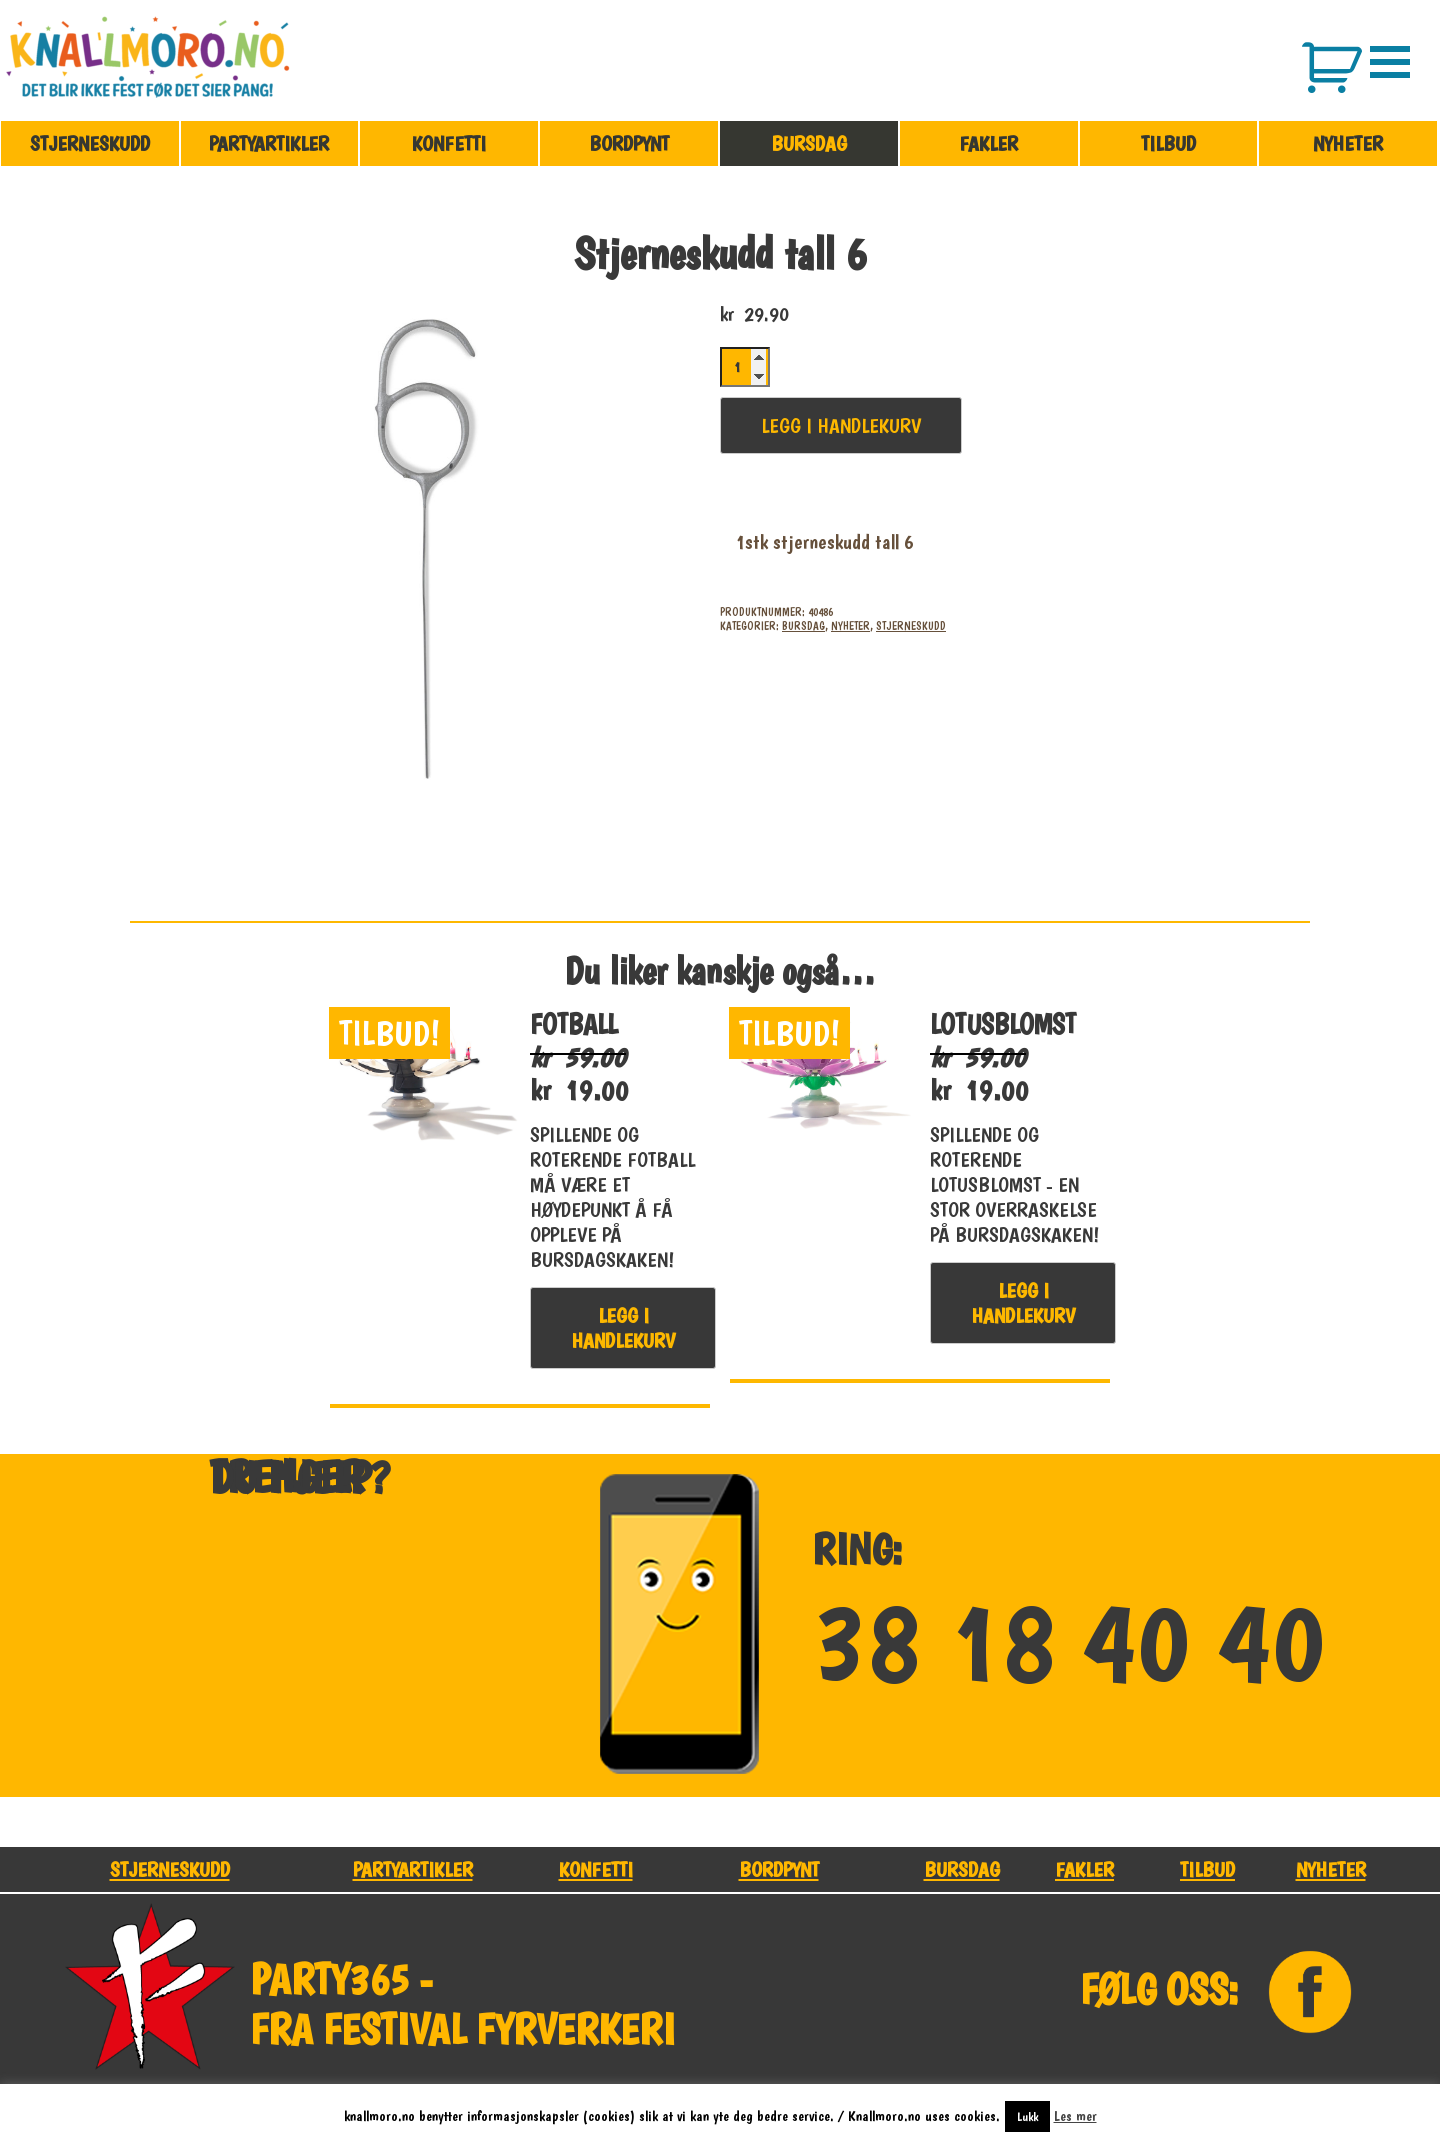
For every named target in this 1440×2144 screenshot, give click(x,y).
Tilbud (1168, 143)
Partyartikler (269, 143)
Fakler (988, 143)
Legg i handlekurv (841, 425)
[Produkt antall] (745, 367)
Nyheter (1348, 143)
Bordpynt (629, 143)
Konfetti (449, 143)
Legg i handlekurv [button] (623, 1328)
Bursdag (809, 143)
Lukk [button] (1027, 2116)
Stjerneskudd (90, 143)
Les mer (1075, 2116)
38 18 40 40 (1068, 1644)
